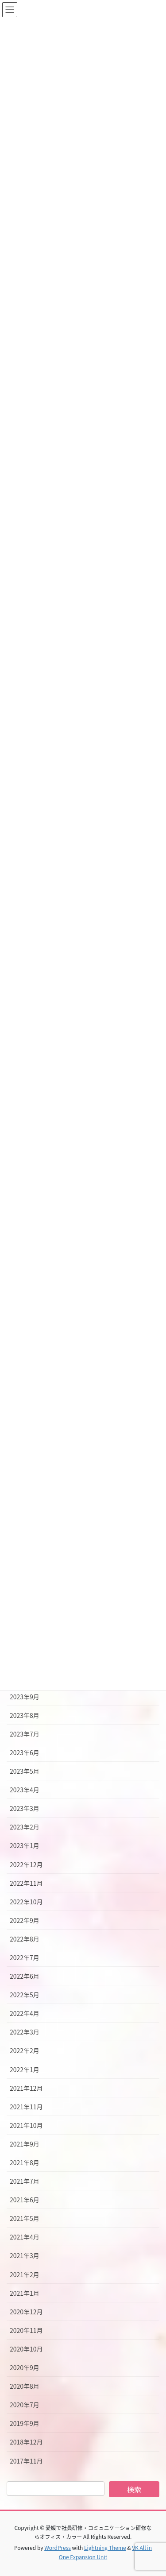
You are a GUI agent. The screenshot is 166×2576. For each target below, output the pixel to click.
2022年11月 (26, 1883)
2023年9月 (24, 1696)
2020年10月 (26, 2348)
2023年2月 (24, 1826)
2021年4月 (24, 2236)
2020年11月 (26, 2330)
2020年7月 (24, 2404)
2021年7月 (24, 2181)
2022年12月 (26, 1864)
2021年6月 (24, 2199)
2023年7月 (24, 1733)
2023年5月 (24, 1771)
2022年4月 (24, 2013)
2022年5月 (24, 1994)
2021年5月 (24, 2218)
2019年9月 (24, 2423)
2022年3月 (24, 2031)
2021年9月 (24, 2143)
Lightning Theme (105, 2547)
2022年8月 (24, 1938)
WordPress (57, 2547)
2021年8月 (24, 2162)
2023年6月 (24, 1752)
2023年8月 (24, 1715)
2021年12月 (26, 2088)
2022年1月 (24, 2069)
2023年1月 (24, 1845)
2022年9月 (24, 1920)
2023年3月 (24, 1808)
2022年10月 (26, 1901)
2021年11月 (26, 2106)
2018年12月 (26, 2441)
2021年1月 (24, 2293)
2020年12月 (26, 2311)
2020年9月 (24, 2367)
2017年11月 (26, 2460)
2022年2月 (24, 2050)
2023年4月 (24, 1789)
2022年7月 (24, 1957)
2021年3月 (24, 2255)
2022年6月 (24, 1976)
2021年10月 (26, 2125)
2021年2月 (24, 2274)
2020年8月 (24, 2386)
